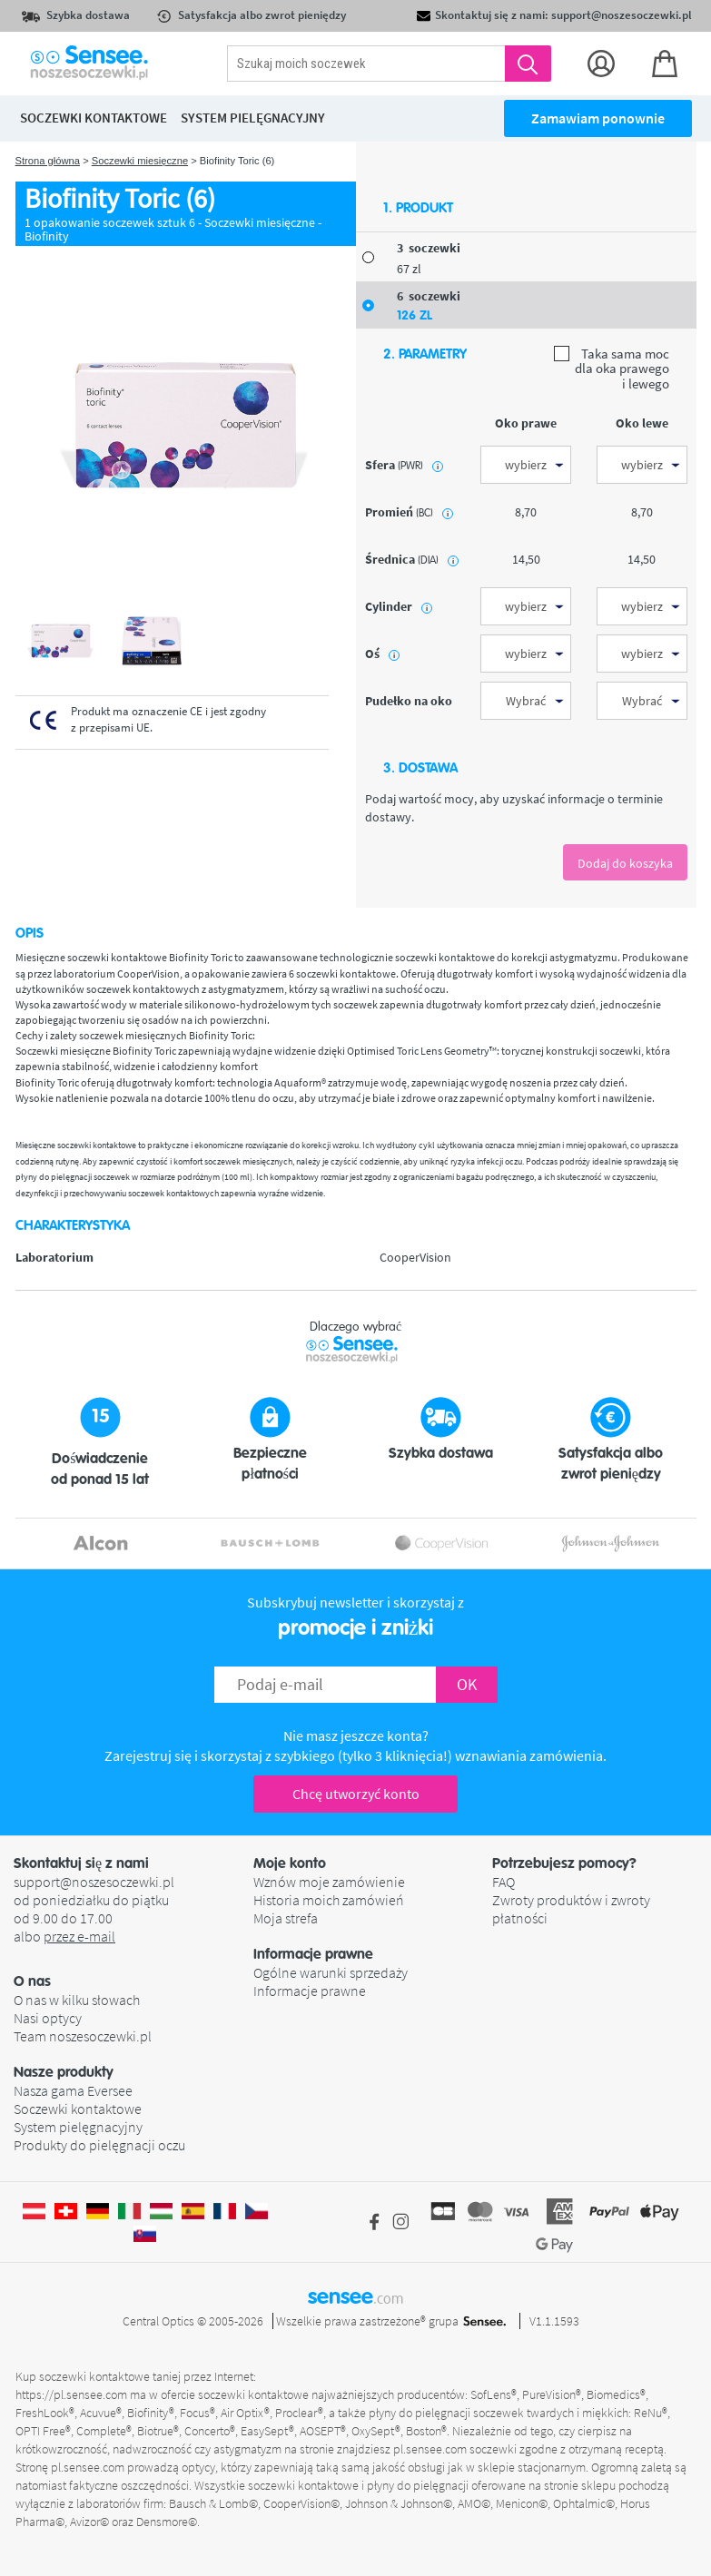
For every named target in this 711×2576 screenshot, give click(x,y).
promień (409, 512)
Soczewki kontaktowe (78, 2108)
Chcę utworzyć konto (356, 1794)
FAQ (503, 1882)
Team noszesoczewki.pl (83, 2036)
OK (467, 1684)
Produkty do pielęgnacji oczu (99, 2145)
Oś (382, 653)
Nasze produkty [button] (64, 2072)
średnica (412, 559)
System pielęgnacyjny (78, 2127)
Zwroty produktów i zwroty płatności (571, 1909)
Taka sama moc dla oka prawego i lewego (611, 369)
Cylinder (398, 606)
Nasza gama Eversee (73, 2090)
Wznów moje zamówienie (329, 1882)
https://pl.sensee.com (71, 2394)
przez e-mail (79, 1936)
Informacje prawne (309, 1990)
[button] (133, 1981)
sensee (355, 2296)
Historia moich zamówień (328, 1900)
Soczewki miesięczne (140, 160)
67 (409, 269)
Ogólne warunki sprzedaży (330, 1972)
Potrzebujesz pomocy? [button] (564, 1863)
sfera (404, 465)
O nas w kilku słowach (77, 2000)
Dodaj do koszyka (625, 863)
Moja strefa (285, 1918)
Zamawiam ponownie (598, 118)
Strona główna (48, 160)
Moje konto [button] (289, 1863)
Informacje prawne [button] (313, 1954)
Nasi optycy (48, 2018)
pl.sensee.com (430, 2449)
